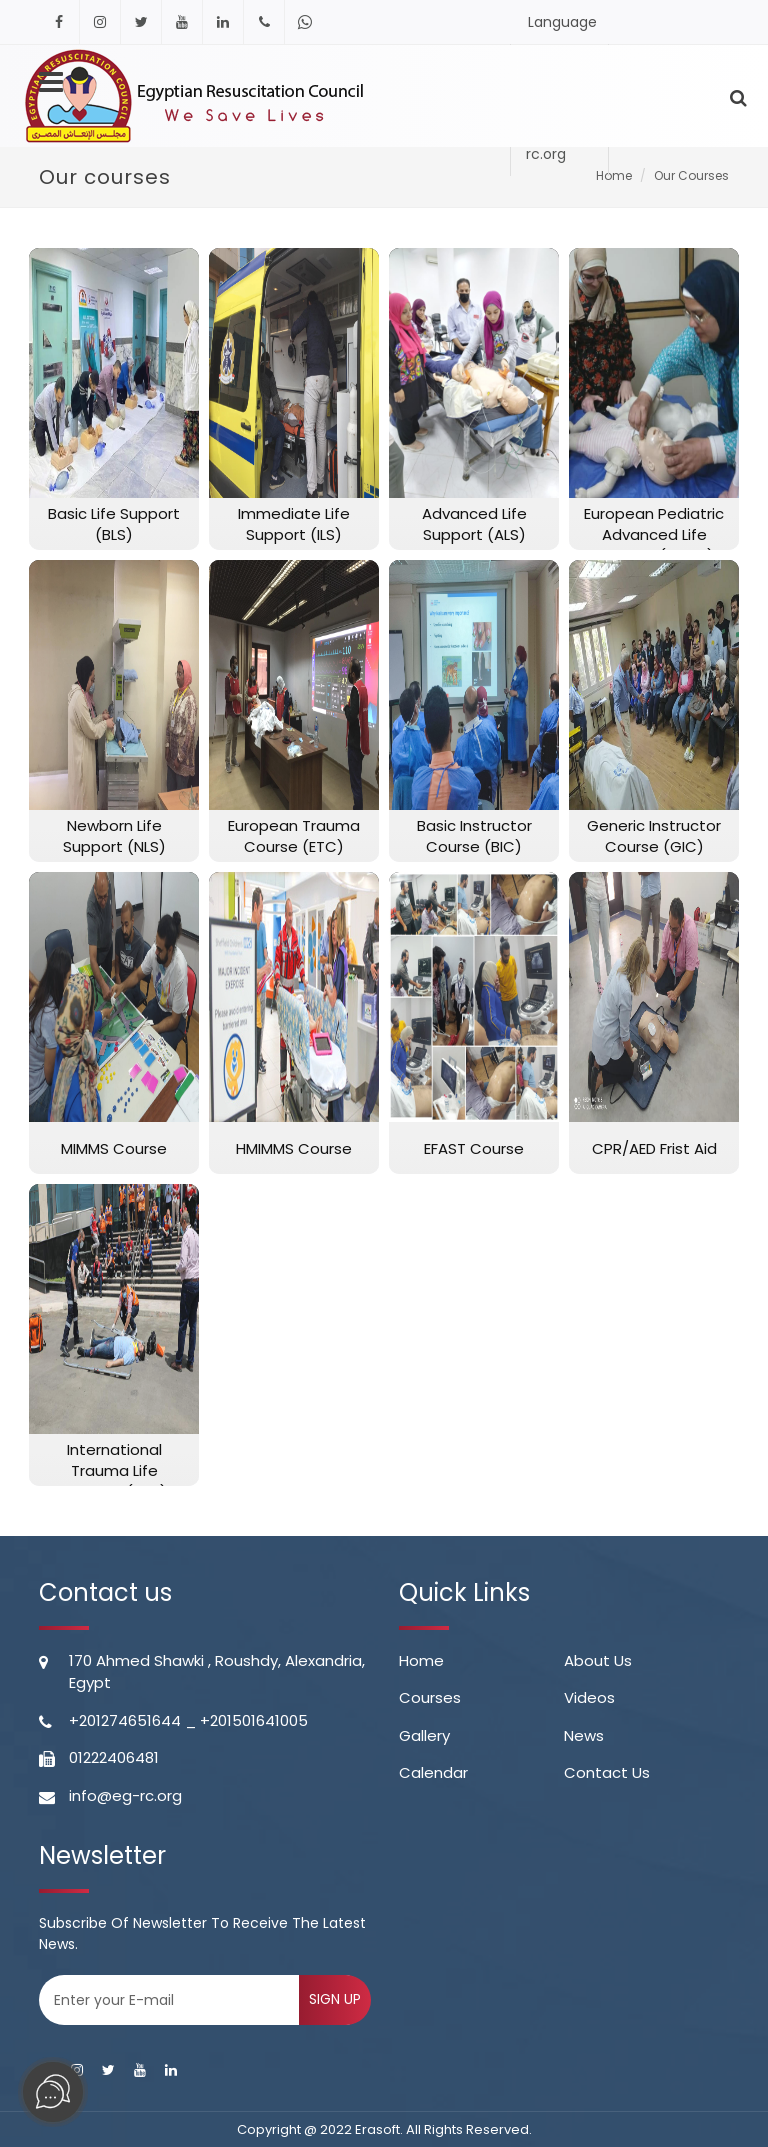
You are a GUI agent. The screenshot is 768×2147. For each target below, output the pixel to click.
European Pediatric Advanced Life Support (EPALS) (654, 534)
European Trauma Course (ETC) (294, 836)
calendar (433, 1772)
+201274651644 (125, 1720)
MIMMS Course (114, 1148)
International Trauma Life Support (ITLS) (114, 1470)
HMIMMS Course (294, 1148)
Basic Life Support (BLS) (114, 524)
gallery (424, 1735)
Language (562, 28)
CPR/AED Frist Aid (654, 1148)
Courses (430, 1697)
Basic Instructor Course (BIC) (474, 836)
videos (589, 1697)
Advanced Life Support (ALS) (474, 524)
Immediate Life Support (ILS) (294, 524)
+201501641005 (254, 1720)
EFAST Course (474, 1148)
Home (421, 1660)
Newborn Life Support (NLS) (114, 836)
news (584, 1735)
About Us (598, 1660)
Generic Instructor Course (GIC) (654, 836)
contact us (607, 1772)
